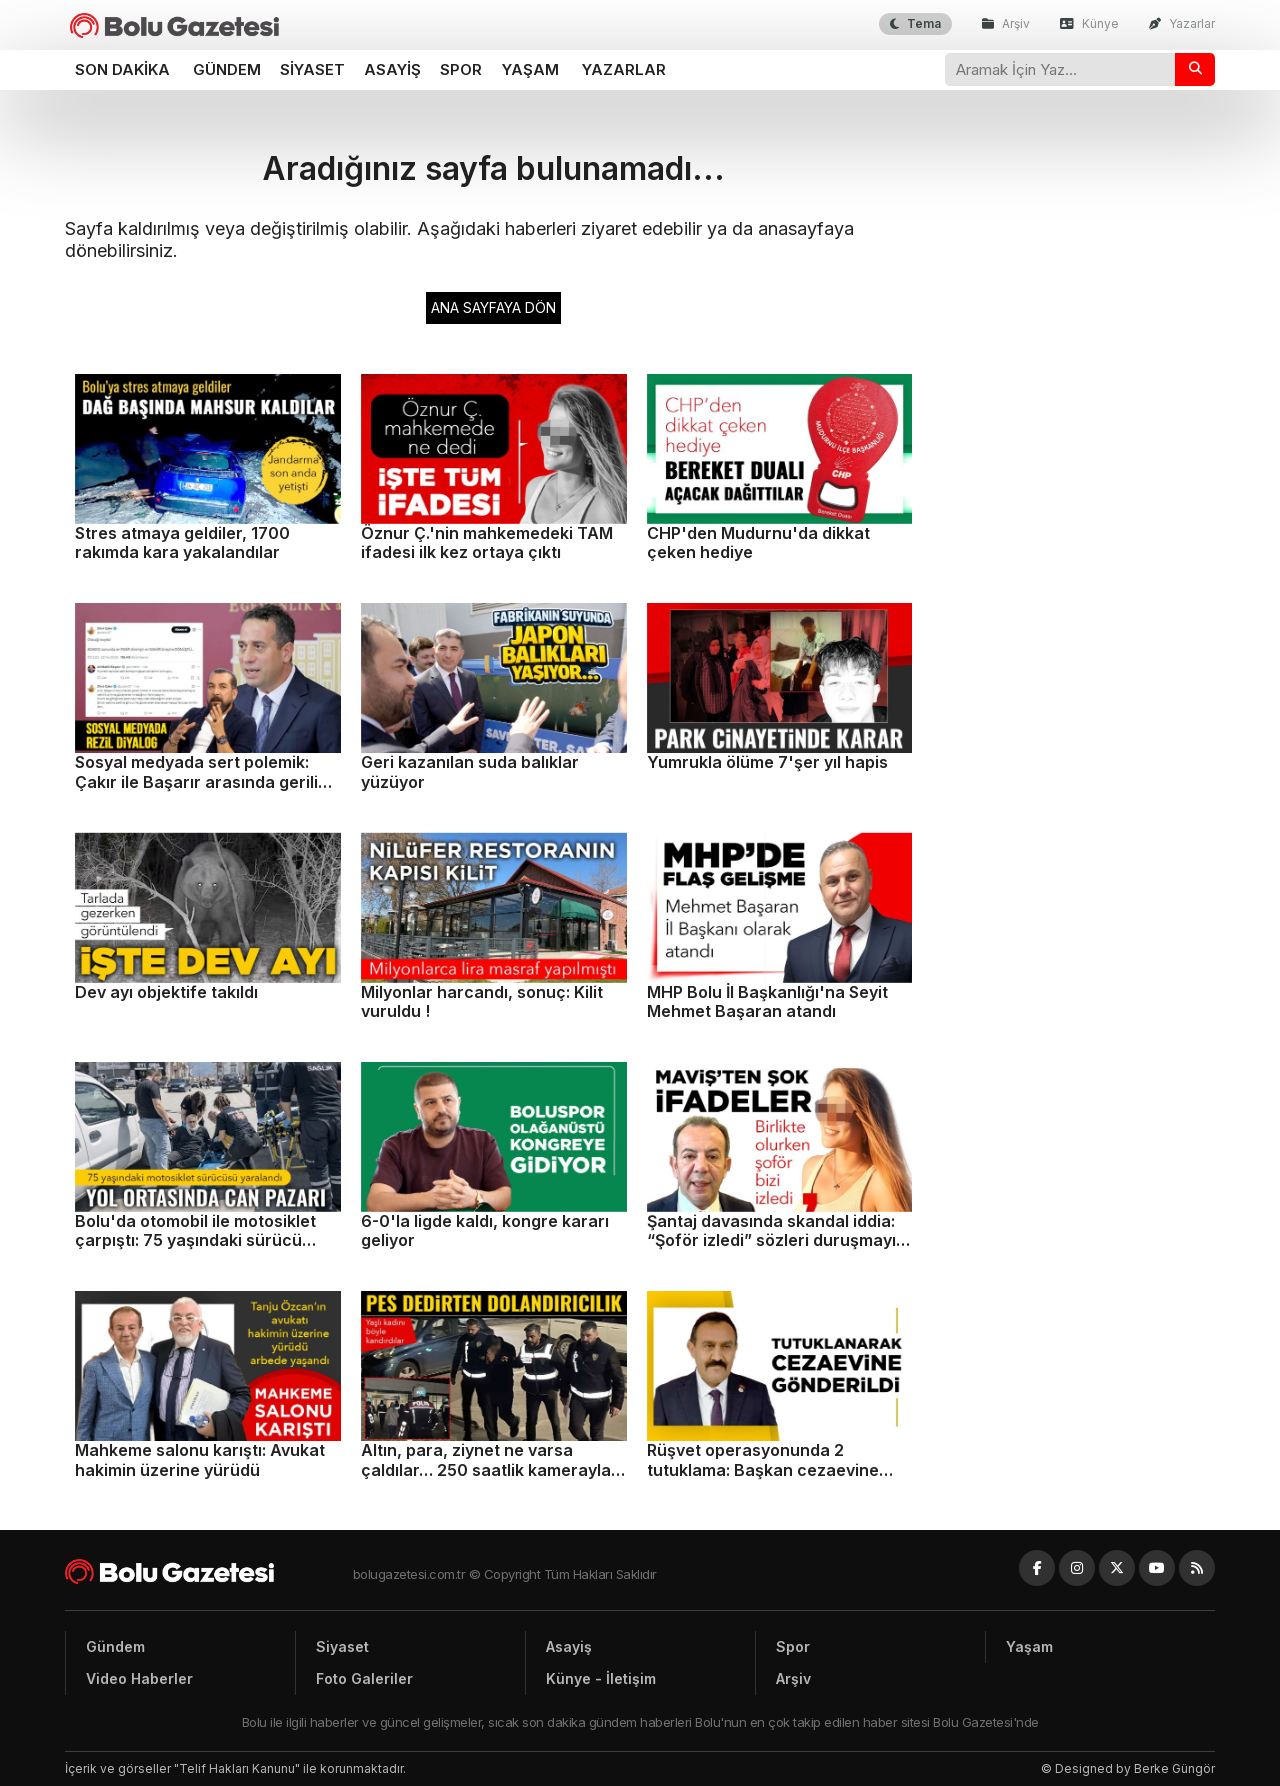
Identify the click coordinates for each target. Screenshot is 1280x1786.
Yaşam (530, 69)
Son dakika (122, 69)
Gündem (227, 69)
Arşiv (1006, 23)
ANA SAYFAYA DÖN (493, 307)
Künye (1089, 23)
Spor (461, 69)
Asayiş (392, 69)
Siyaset (312, 69)
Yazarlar (1182, 23)
